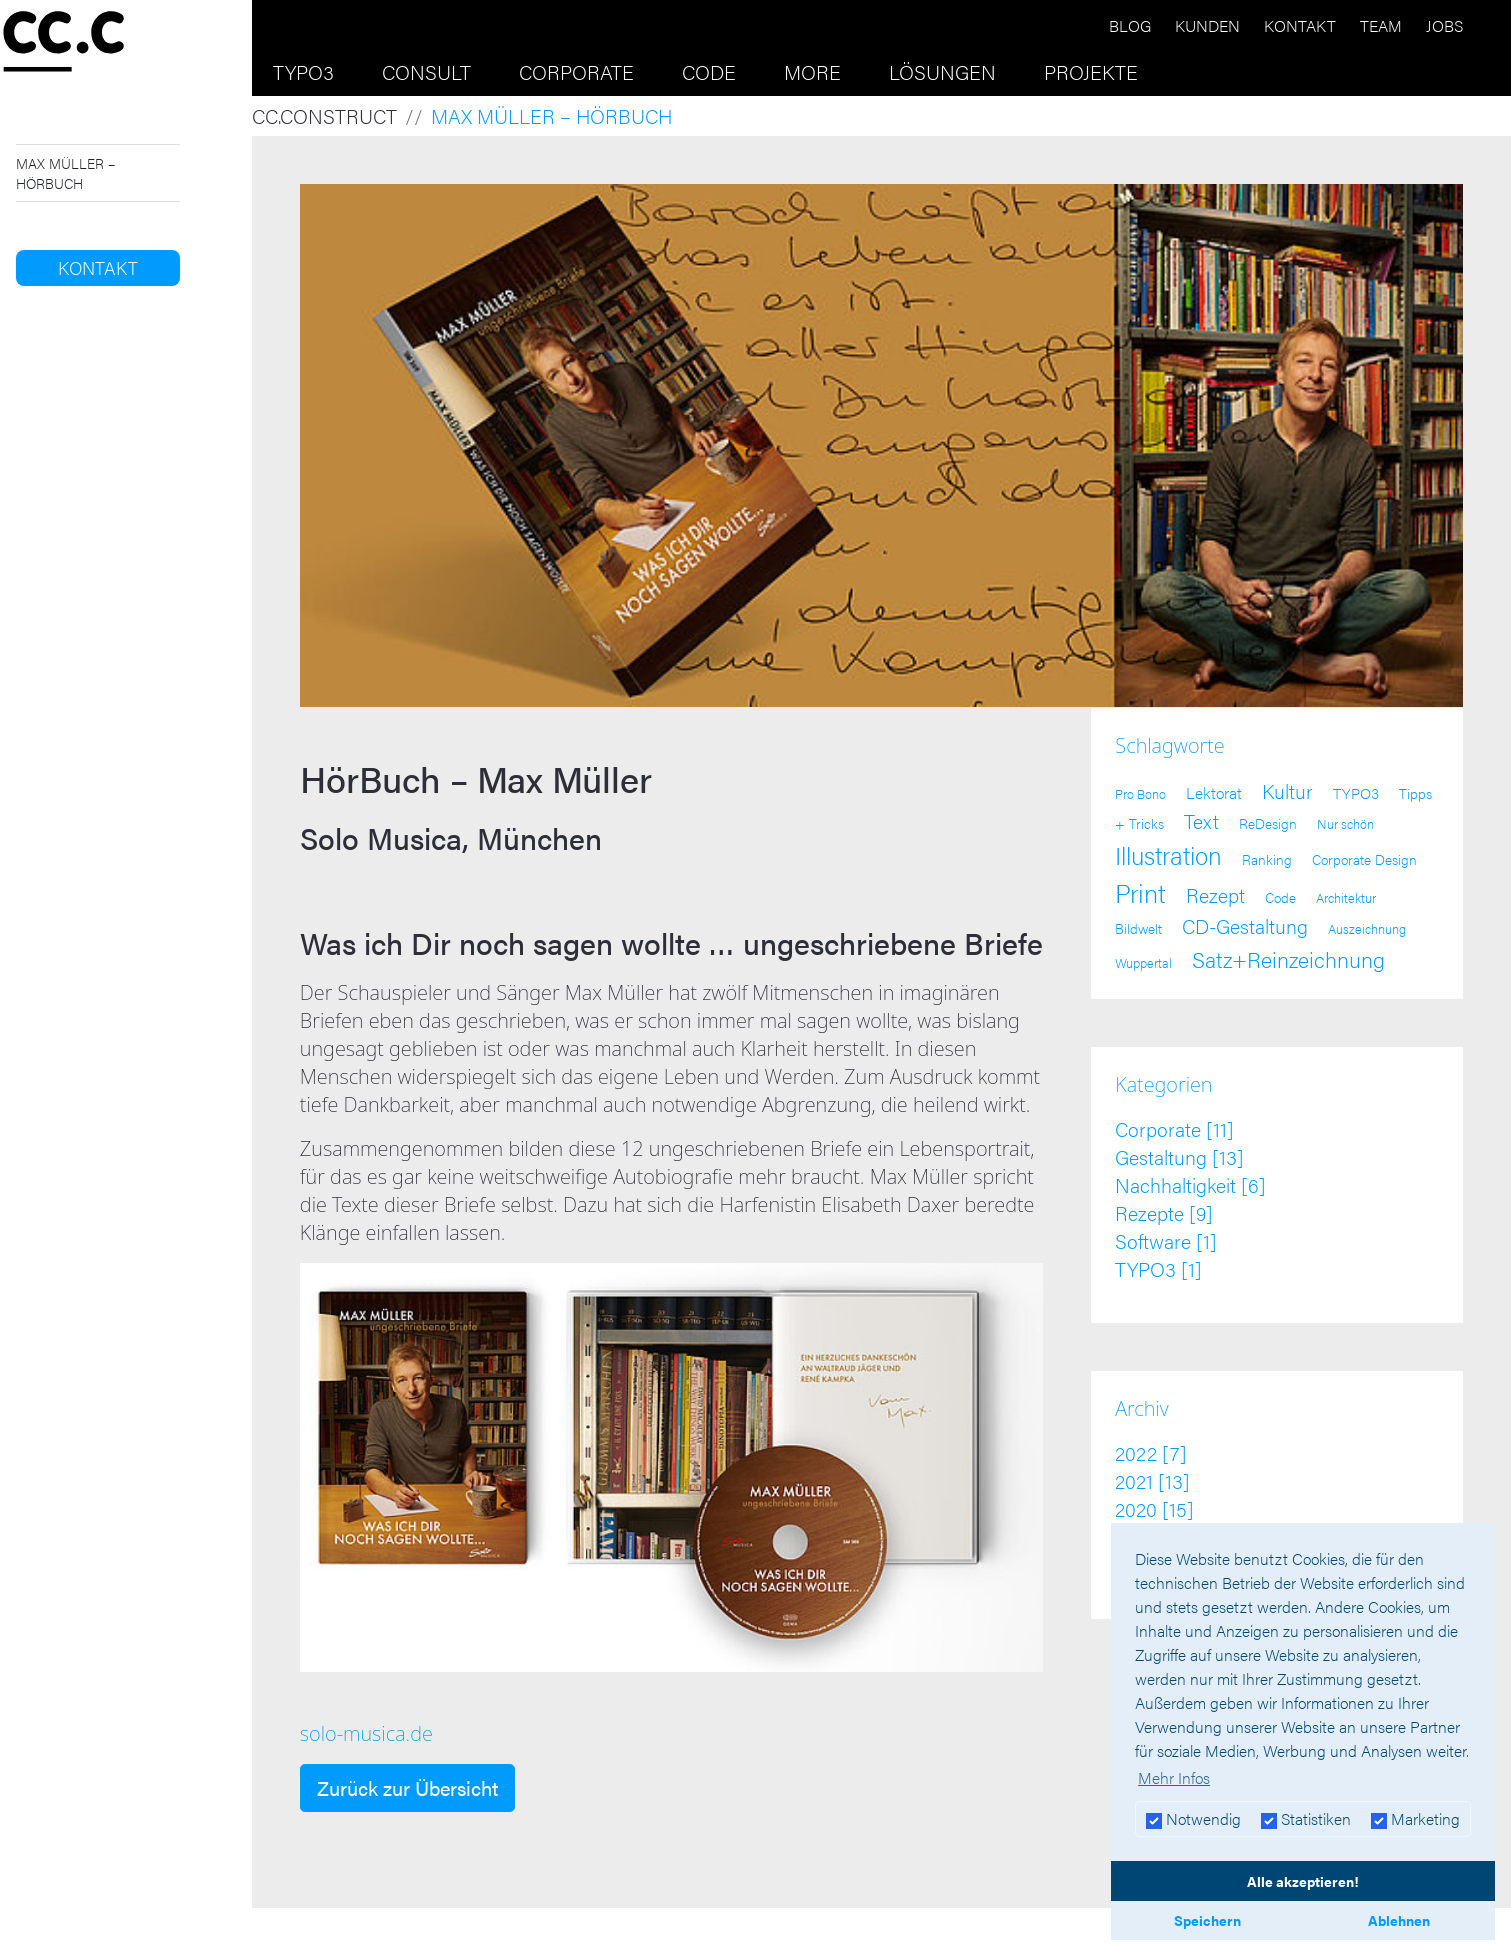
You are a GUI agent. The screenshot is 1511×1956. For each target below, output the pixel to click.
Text (1201, 820)
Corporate (576, 71)
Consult (426, 71)
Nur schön (1345, 824)
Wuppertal (1143, 963)
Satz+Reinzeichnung (1288, 958)
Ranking (1267, 859)
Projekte (1091, 71)
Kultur (1287, 790)
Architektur (1346, 898)
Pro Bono (1140, 794)
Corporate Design (1364, 859)
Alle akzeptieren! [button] (1303, 1881)
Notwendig (1193, 1818)
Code (709, 71)
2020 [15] (1154, 1508)
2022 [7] (1151, 1452)
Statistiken (1306, 1818)
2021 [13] (1152, 1480)
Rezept (1215, 895)
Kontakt (1300, 25)
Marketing (1415, 1818)
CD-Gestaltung (1245, 926)
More (812, 71)
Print (1140, 892)
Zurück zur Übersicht (407, 1787)
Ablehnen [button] (1399, 1920)
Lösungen (942, 71)
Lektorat (1214, 792)
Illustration (1168, 854)
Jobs (1444, 25)
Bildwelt (1138, 928)
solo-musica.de (366, 1733)
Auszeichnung (1367, 929)
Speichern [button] (1207, 1920)
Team (1381, 25)
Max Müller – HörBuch (65, 173)
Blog (1130, 25)
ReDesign (1268, 823)
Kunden (1207, 25)
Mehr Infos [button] (1174, 1777)
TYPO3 (303, 71)
